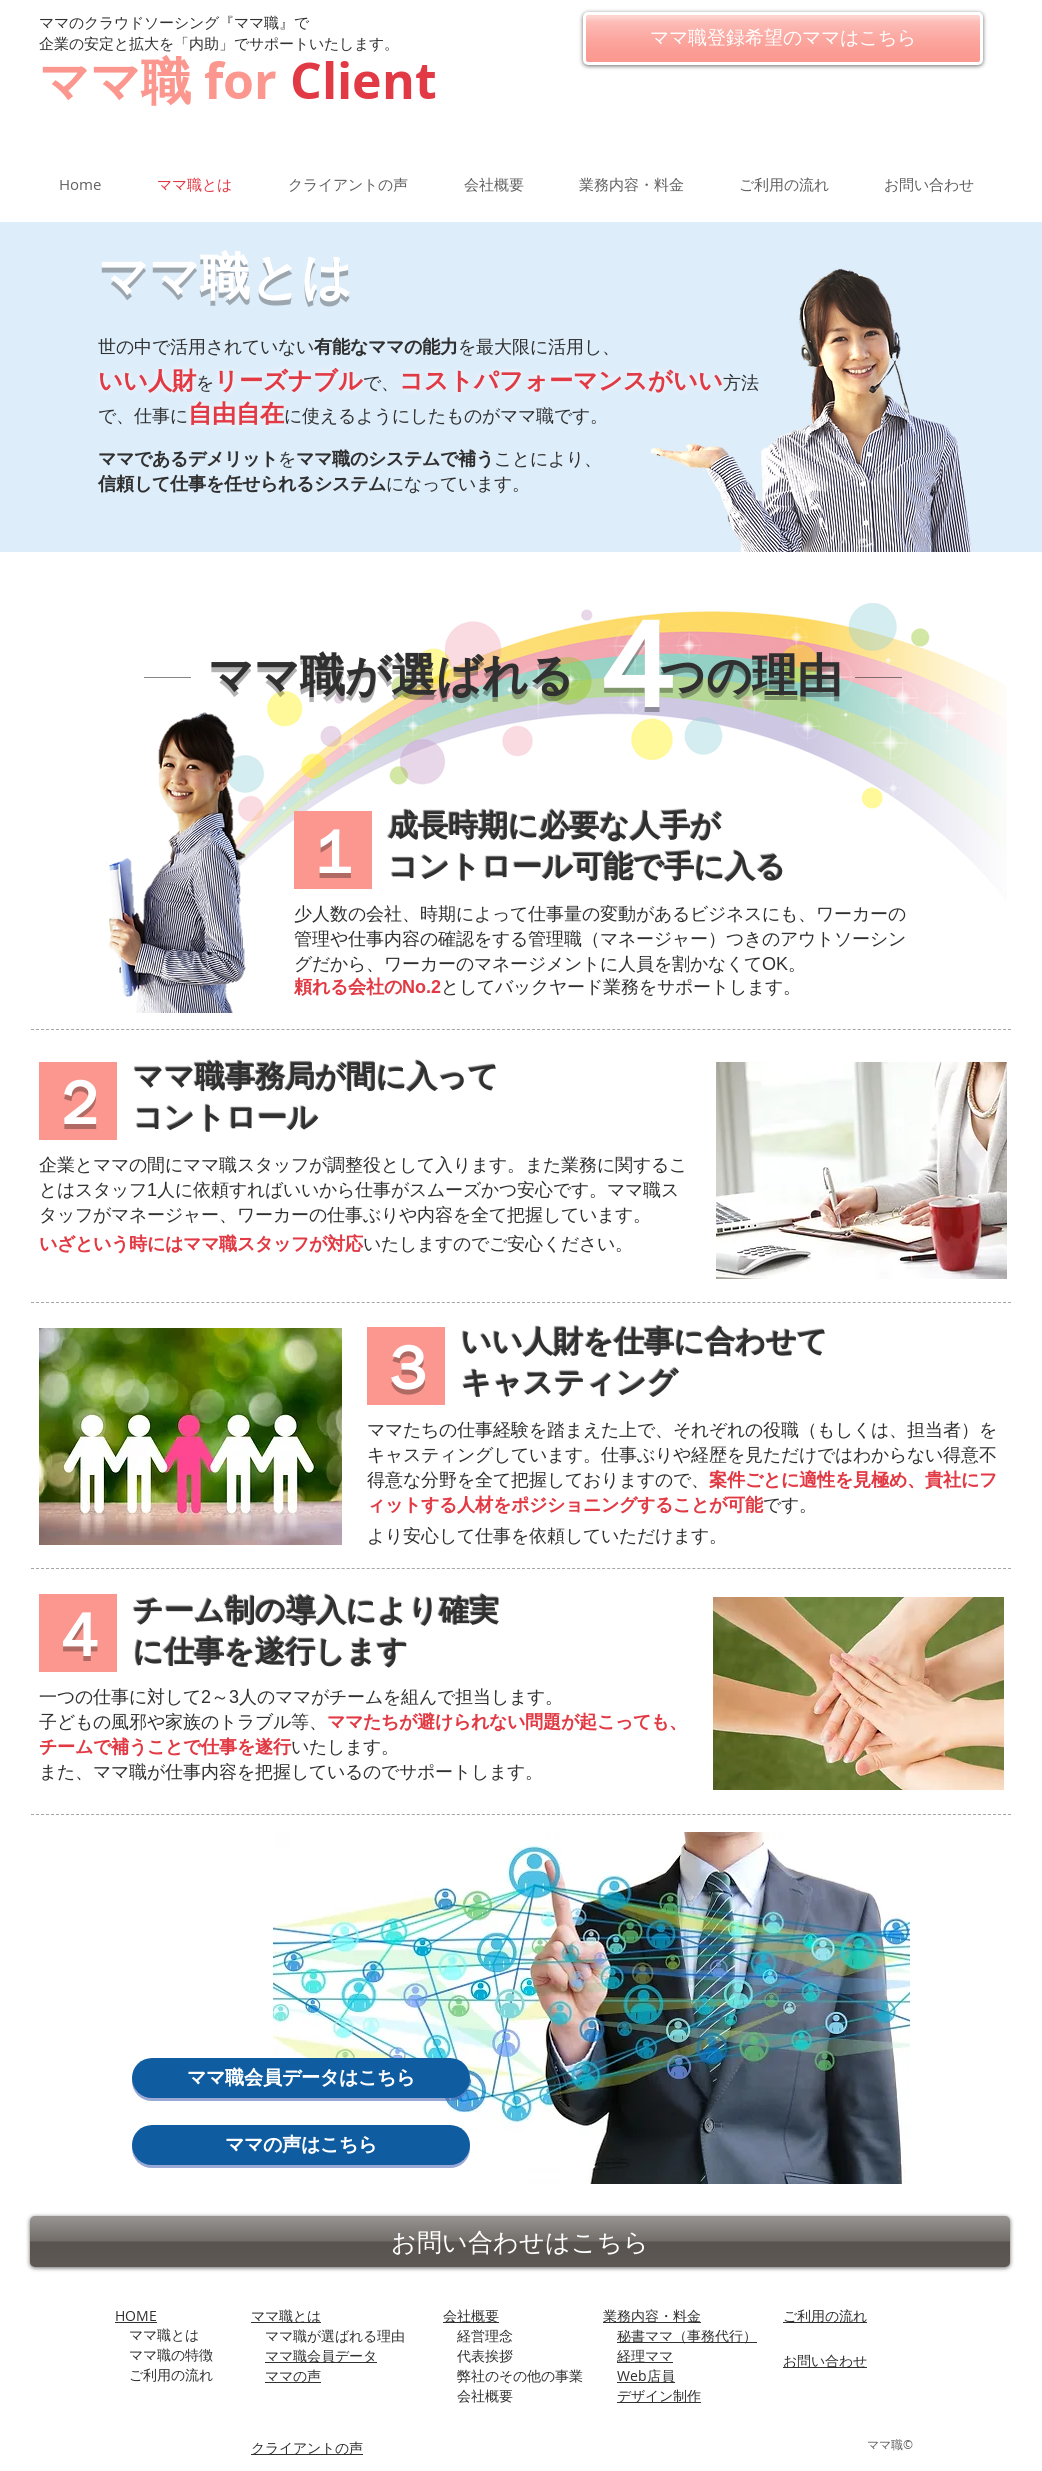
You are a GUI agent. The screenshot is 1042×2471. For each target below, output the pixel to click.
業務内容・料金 (652, 2315)
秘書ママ (687, 2335)
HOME (136, 2315)
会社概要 (471, 2315)
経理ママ (645, 2355)
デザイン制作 (659, 2395)
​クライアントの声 (307, 2447)
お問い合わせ (825, 2360)
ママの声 (293, 2375)
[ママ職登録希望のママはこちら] (783, 38)
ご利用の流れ (825, 2315)
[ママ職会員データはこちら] (301, 2078)
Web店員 (646, 2375)
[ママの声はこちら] (301, 2145)
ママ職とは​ (286, 2315)
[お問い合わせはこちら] (520, 2241)
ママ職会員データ (321, 2355)
